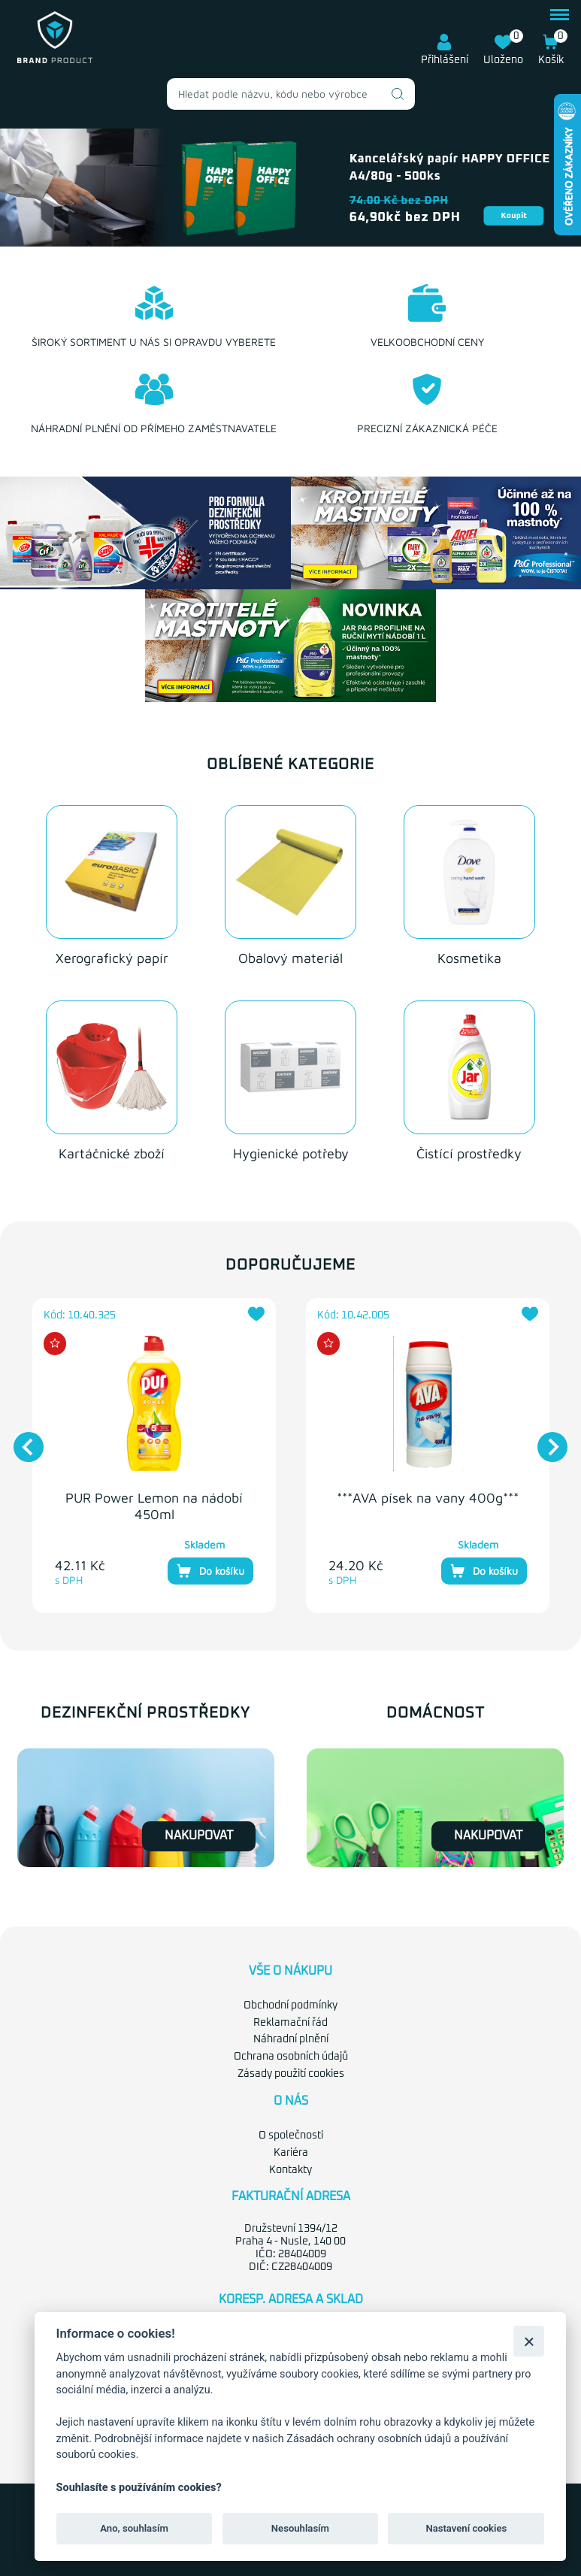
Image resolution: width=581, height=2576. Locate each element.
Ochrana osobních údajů (291, 2056)
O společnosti (291, 2135)
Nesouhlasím (300, 2528)
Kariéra (291, 2153)
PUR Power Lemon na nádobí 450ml (154, 1506)
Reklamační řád (290, 2023)
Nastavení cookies (466, 2528)
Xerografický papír (112, 958)
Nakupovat (199, 1836)
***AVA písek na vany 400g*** (428, 1498)
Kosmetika (469, 958)
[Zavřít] (528, 2341)
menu (559, 14)
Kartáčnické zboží (112, 1153)
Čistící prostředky (469, 1153)
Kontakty (290, 2170)
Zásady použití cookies (291, 2074)
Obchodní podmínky (290, 2005)
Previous (21, 1439)
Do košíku (210, 1571)
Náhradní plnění (290, 2039)
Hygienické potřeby (291, 1153)
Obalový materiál (290, 958)
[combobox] (291, 94)
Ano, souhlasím (134, 2528)
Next (544, 1439)
